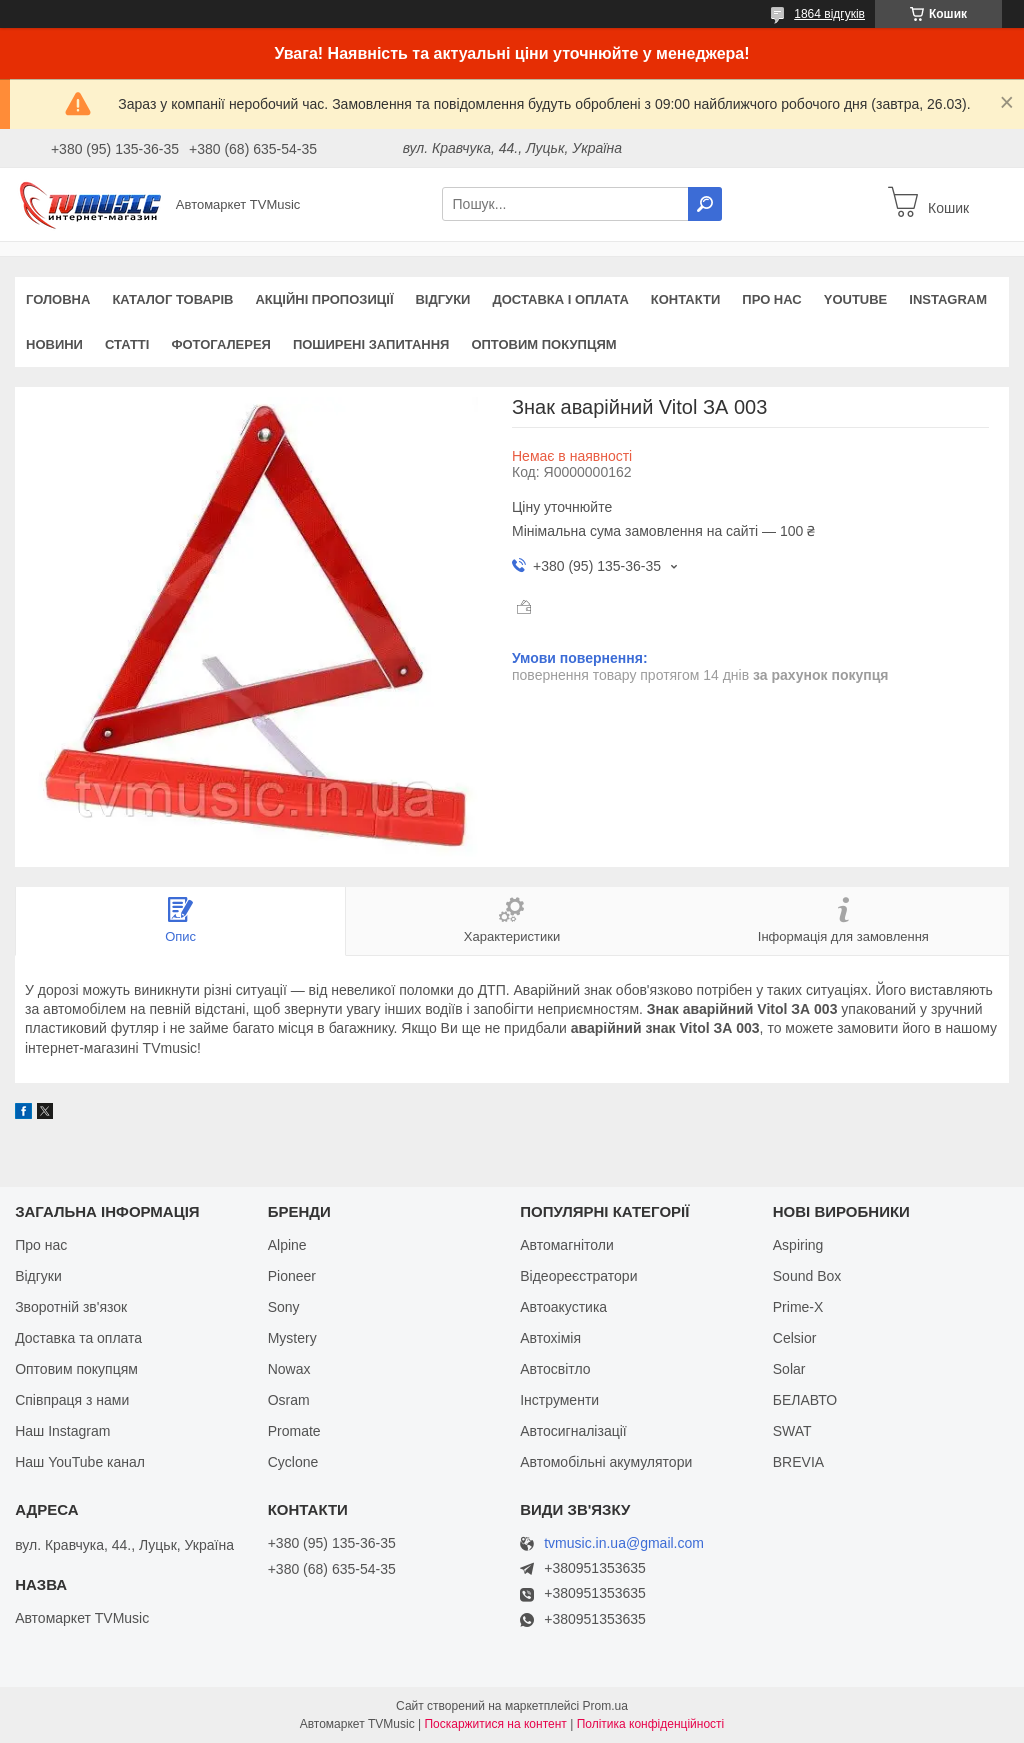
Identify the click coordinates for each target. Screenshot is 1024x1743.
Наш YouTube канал (80, 1462)
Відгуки (442, 299)
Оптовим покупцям (543, 344)
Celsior (795, 1338)
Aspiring (798, 1245)
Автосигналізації (573, 1431)
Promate (294, 1431)
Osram (289, 1400)
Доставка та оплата (78, 1338)
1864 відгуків (829, 14)
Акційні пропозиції (324, 299)
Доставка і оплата (560, 299)
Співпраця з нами (72, 1400)
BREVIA (798, 1462)
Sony (284, 1307)
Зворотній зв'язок (71, 1307)
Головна (58, 299)
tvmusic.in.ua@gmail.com (624, 1543)
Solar (789, 1369)
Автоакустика (563, 1307)
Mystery (292, 1338)
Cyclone (293, 1462)
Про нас (771, 299)
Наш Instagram (62, 1431)
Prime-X (798, 1307)
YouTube (856, 299)
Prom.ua (605, 1706)
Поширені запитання (371, 344)
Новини (54, 344)
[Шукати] (705, 204)
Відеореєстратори (578, 1276)
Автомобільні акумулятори (606, 1462)
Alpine (287, 1245)
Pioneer (292, 1276)
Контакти (686, 299)
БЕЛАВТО (805, 1400)
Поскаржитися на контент (495, 1724)
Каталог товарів (172, 299)
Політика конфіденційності (651, 1724)
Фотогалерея (221, 344)
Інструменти (559, 1400)
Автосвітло (555, 1369)
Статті (127, 344)
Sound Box (807, 1276)
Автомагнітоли (567, 1245)
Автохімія (550, 1338)
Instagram (948, 299)
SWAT (792, 1431)
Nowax (289, 1369)
